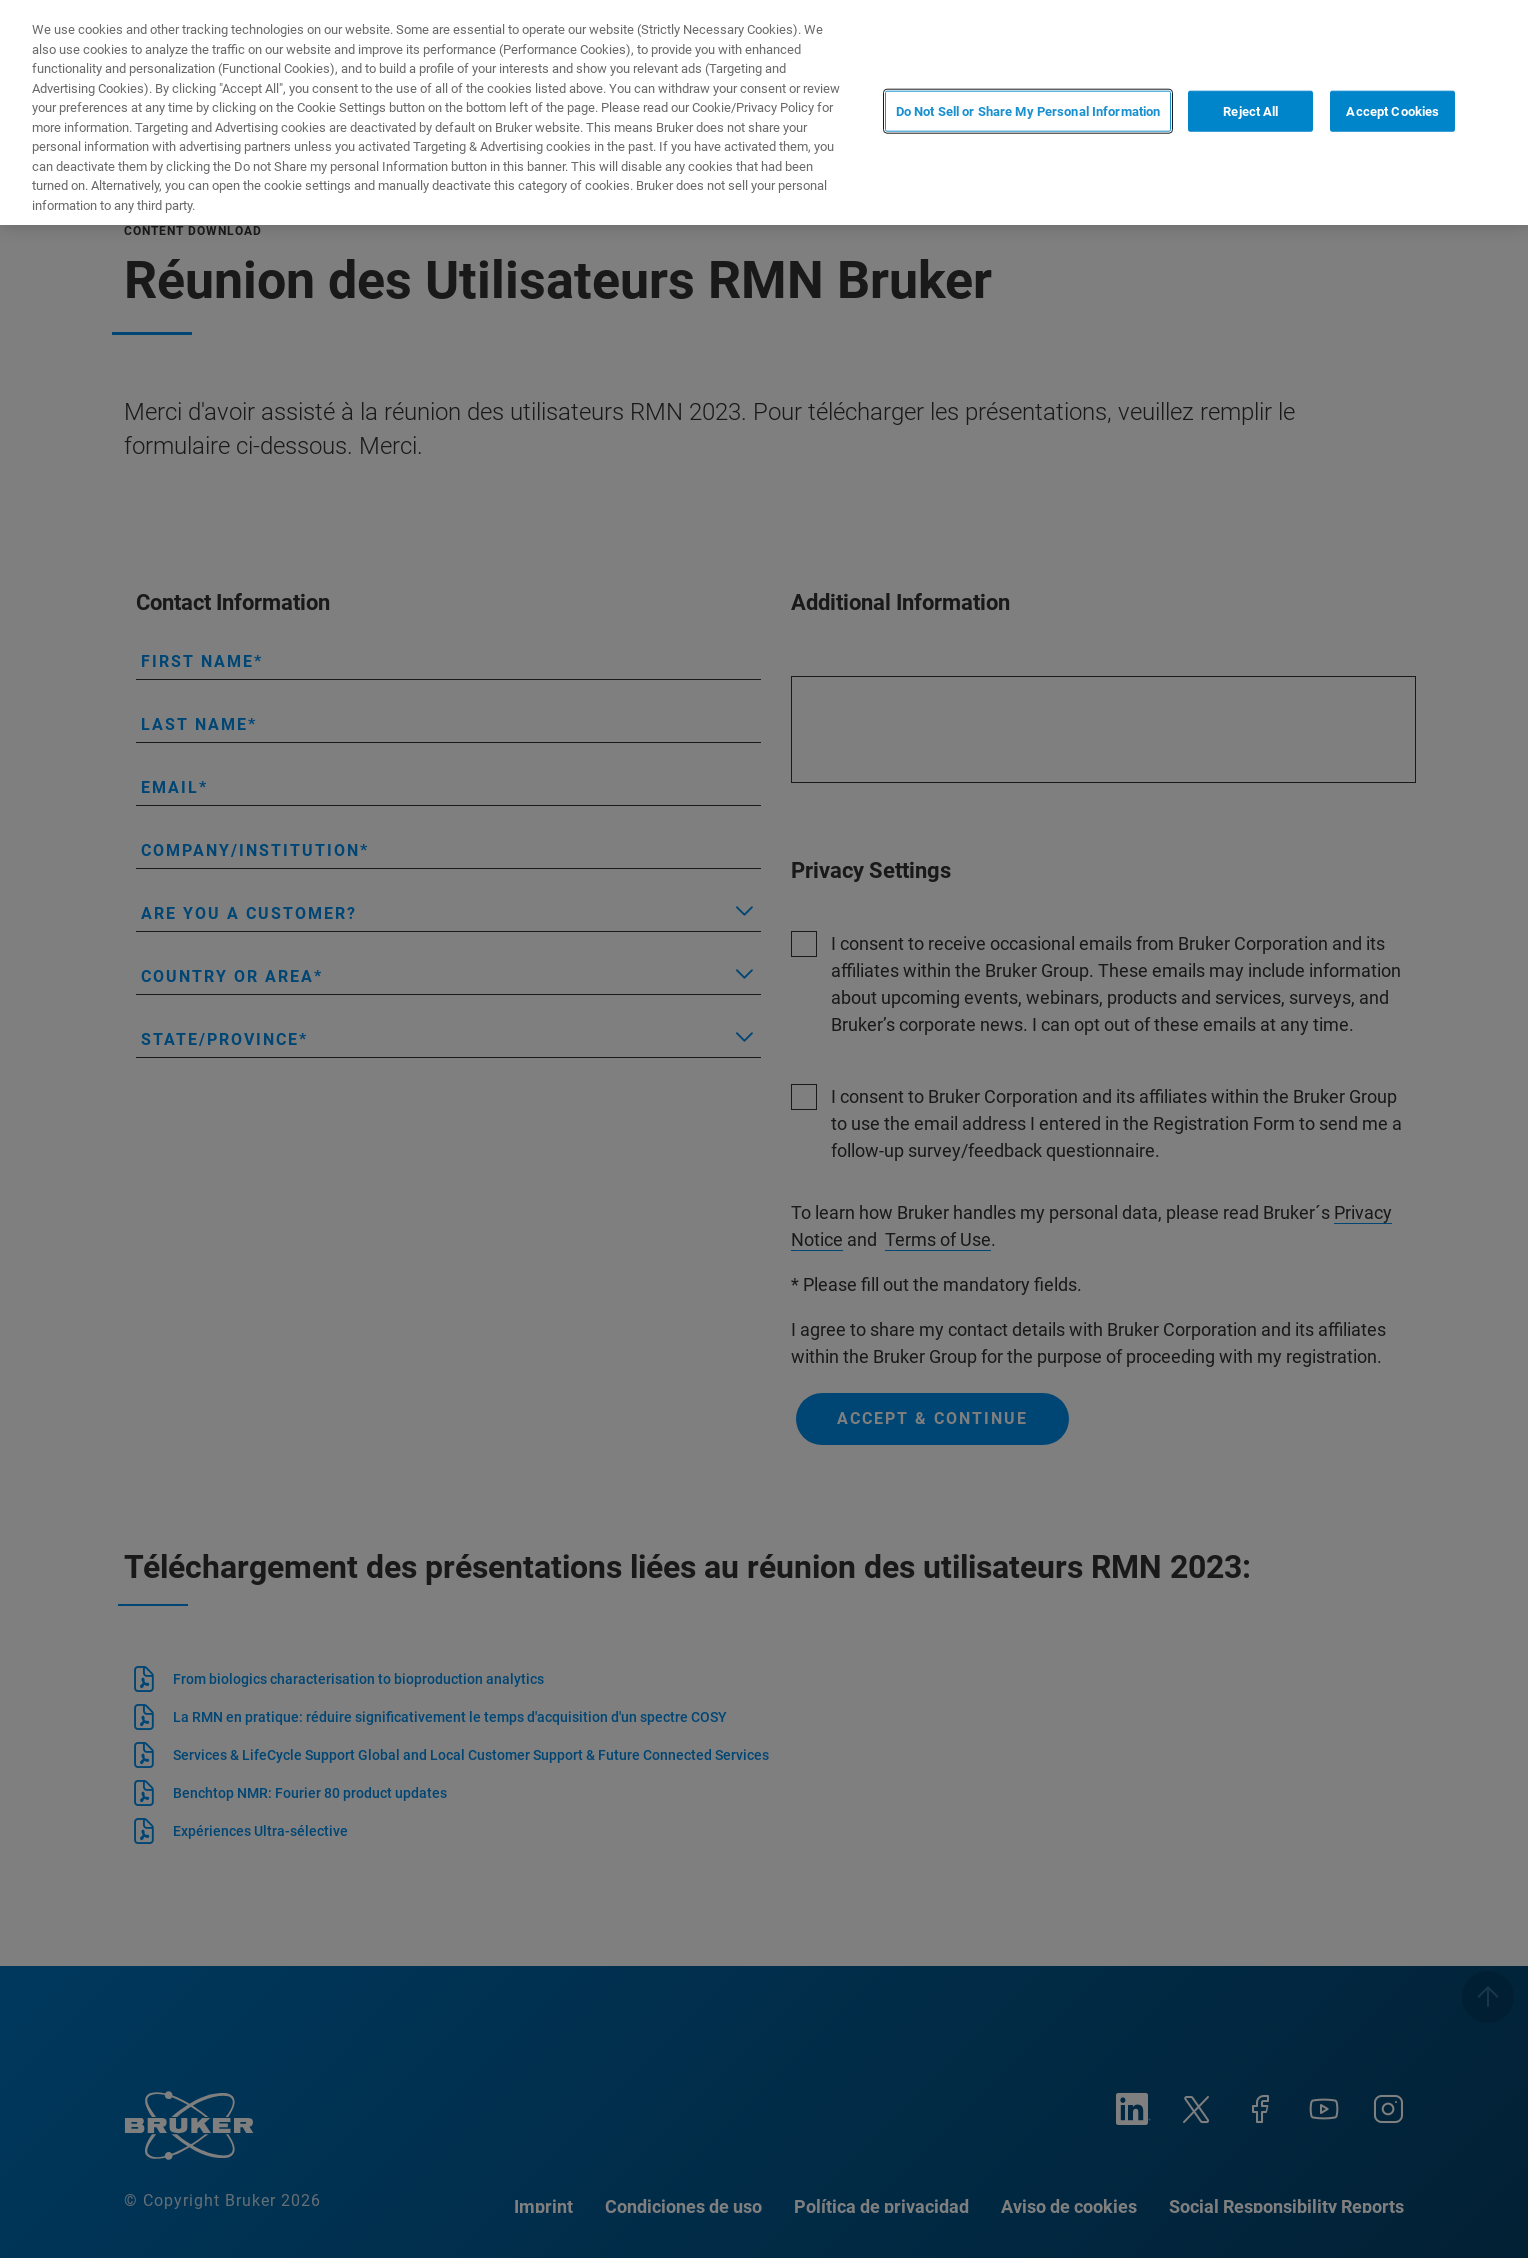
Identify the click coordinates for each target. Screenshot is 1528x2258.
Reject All (1250, 110)
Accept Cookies (1392, 110)
